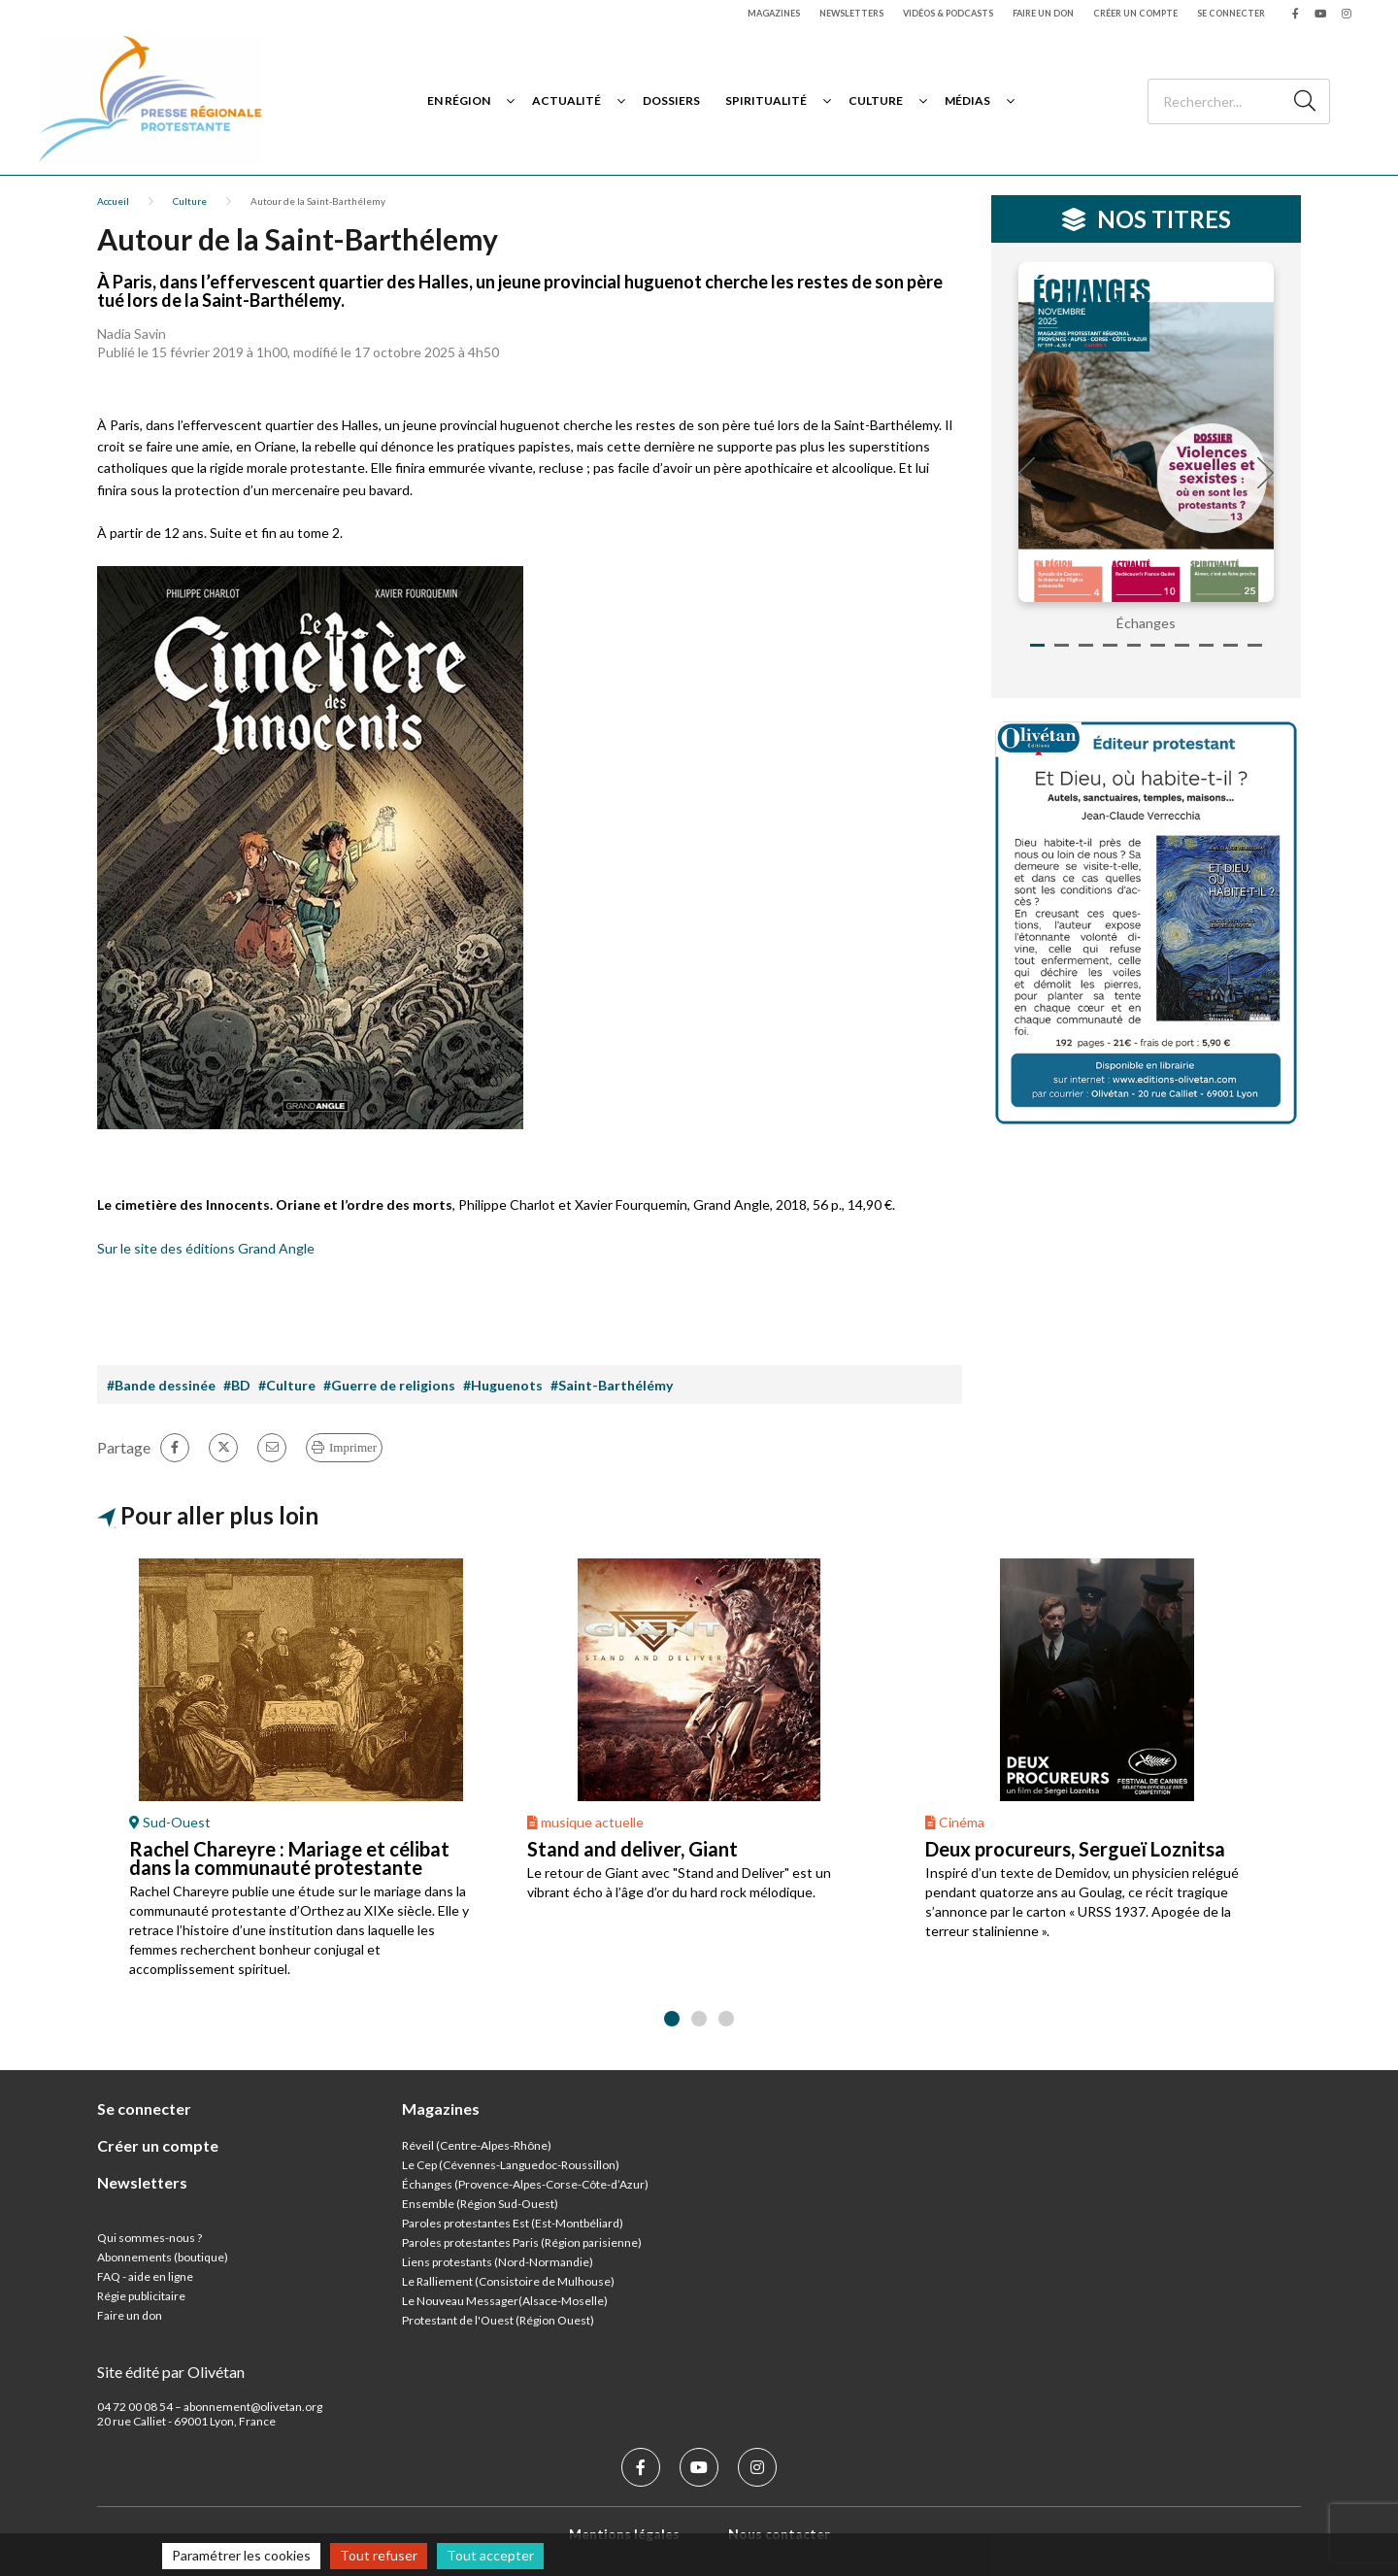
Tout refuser (378, 2555)
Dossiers (671, 100)
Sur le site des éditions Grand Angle (206, 1248)
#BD (236, 1385)
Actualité (566, 100)
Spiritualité (766, 100)
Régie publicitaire (141, 2296)
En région (458, 100)
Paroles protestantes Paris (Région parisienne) (522, 2242)
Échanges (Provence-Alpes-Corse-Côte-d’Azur (523, 2184)
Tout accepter (490, 2555)
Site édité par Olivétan (171, 2371)
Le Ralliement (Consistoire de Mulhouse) (508, 2281)
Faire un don (1043, 13)
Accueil (113, 201)
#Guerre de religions (389, 1385)
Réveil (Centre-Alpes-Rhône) (476, 2145)
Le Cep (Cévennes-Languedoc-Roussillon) (510, 2165)
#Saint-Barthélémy (611, 1385)
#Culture (287, 1385)
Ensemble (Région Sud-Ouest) (480, 2203)
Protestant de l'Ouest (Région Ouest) (498, 2320)
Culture (876, 100)
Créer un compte (1135, 13)
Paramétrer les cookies (241, 2555)
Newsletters (851, 13)
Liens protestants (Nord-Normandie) (497, 2262)
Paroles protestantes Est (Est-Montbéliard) (512, 2223)
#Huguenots (503, 1385)
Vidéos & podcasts (948, 13)
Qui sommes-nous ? (149, 2237)
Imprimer (353, 1447)
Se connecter (1231, 13)
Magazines (774, 13)
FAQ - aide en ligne (145, 2276)
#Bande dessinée (161, 1385)
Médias (967, 100)
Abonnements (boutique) (162, 2257)
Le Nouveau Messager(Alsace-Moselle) (505, 2300)
